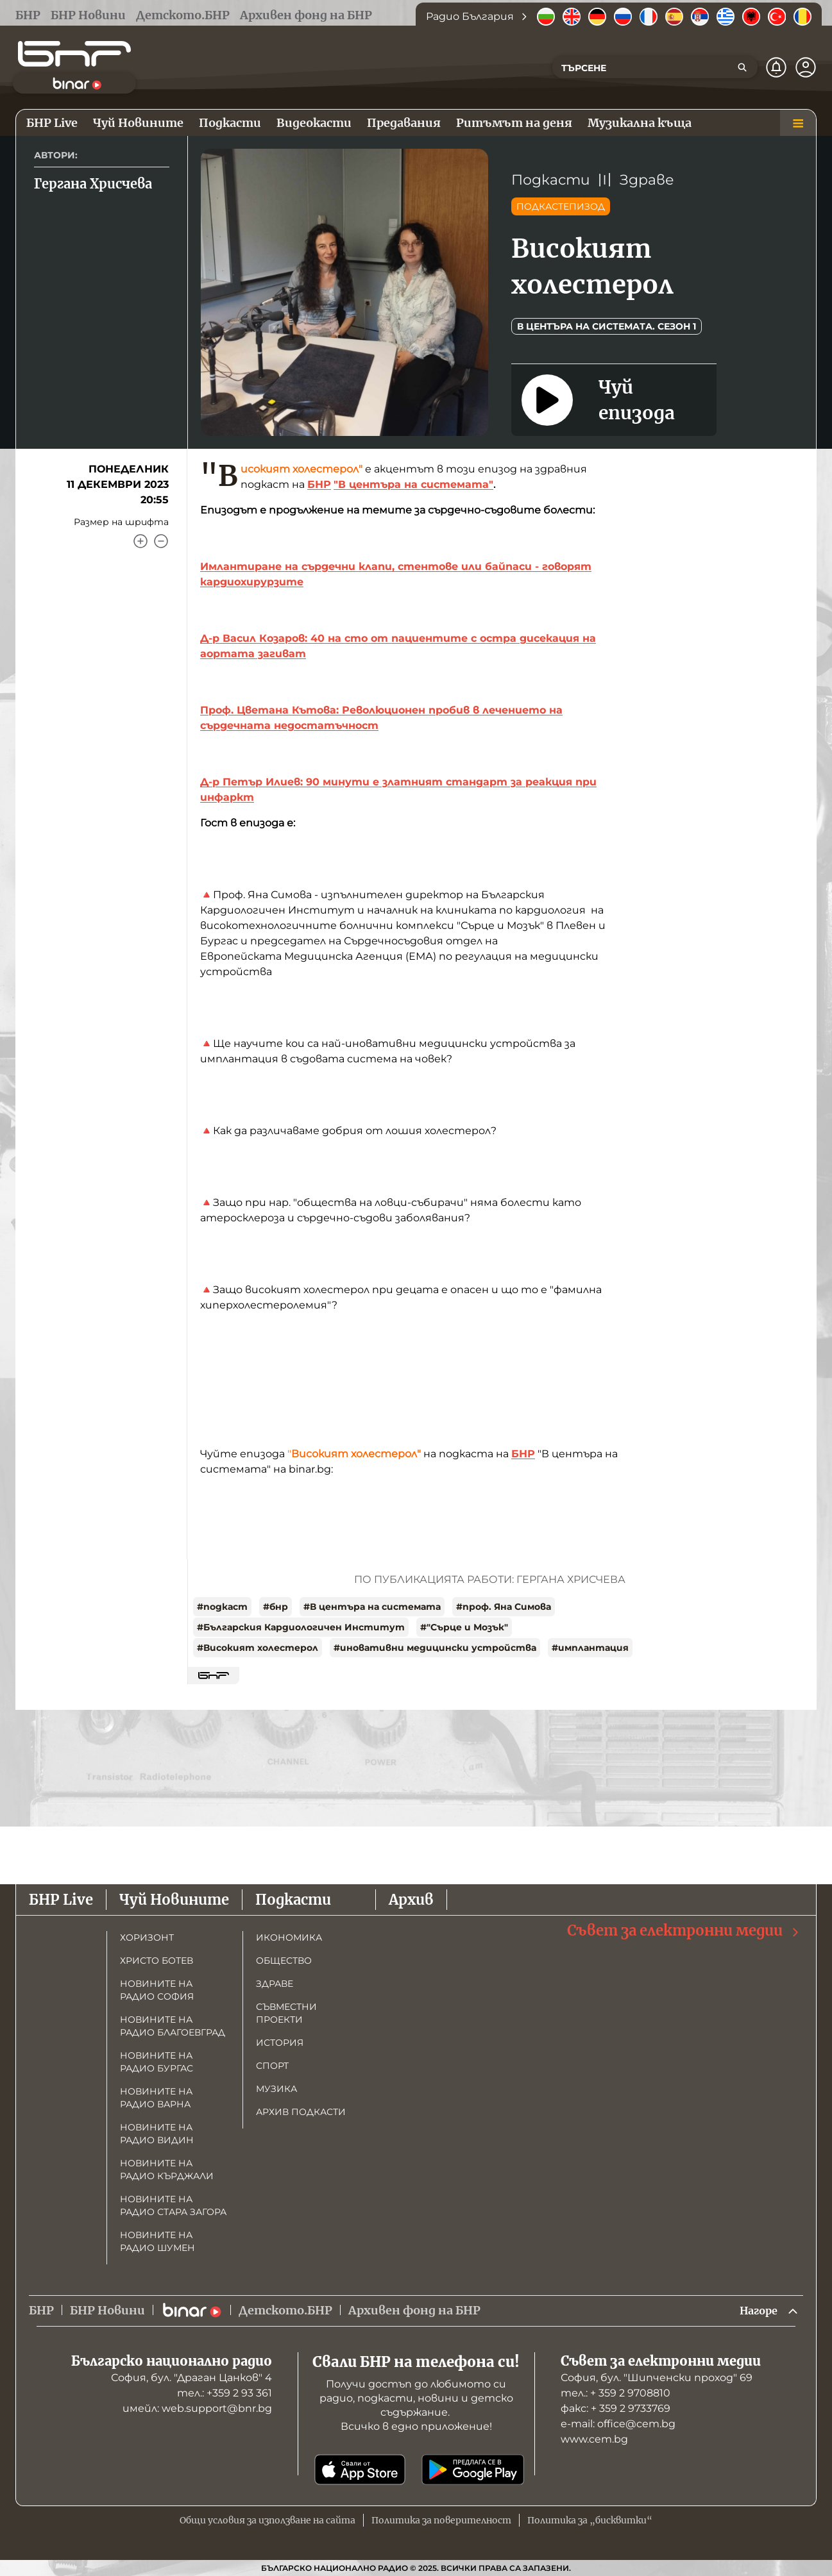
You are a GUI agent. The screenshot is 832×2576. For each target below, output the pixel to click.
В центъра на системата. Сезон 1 (606, 326)
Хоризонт (147, 1936)
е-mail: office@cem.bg (618, 2424)
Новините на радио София (157, 1989)
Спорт (272, 2064)
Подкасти (550, 179)
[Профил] (806, 67)
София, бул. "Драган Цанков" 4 (191, 2377)
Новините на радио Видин (157, 2132)
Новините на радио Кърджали (167, 2168)
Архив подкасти (301, 2110)
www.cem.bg (594, 2439)
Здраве (647, 179)
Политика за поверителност (441, 2520)
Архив (411, 1898)
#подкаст (222, 1606)
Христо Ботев (156, 1959)
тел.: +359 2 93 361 (224, 2393)
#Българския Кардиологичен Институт (301, 1627)
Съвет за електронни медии (684, 1929)
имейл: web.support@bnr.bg (197, 2408)
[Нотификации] (776, 67)
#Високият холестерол (257, 1647)
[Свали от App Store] (359, 2469)
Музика (276, 2087)
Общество (284, 1959)
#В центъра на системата (372, 1606)
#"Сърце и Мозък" (464, 1627)
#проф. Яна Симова (503, 1606)
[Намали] (161, 541)
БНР (319, 484)
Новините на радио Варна (156, 2096)
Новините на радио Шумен (157, 2240)
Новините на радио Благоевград (172, 2024)
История (279, 2041)
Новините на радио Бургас (156, 2060)
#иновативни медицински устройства (435, 1647)
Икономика (289, 1936)
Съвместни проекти (286, 2012)
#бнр (275, 1606)
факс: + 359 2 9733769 (615, 2408)
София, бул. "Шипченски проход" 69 (656, 2377)
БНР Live (61, 1898)
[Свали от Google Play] (472, 2469)
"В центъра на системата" (413, 484)
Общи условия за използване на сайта (267, 2520)
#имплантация (590, 1647)
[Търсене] (742, 67)
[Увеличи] (140, 541)
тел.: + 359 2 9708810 (615, 2393)
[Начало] (74, 54)
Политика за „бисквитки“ (589, 2520)
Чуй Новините (174, 1898)
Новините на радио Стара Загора (173, 2204)
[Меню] (798, 123)
